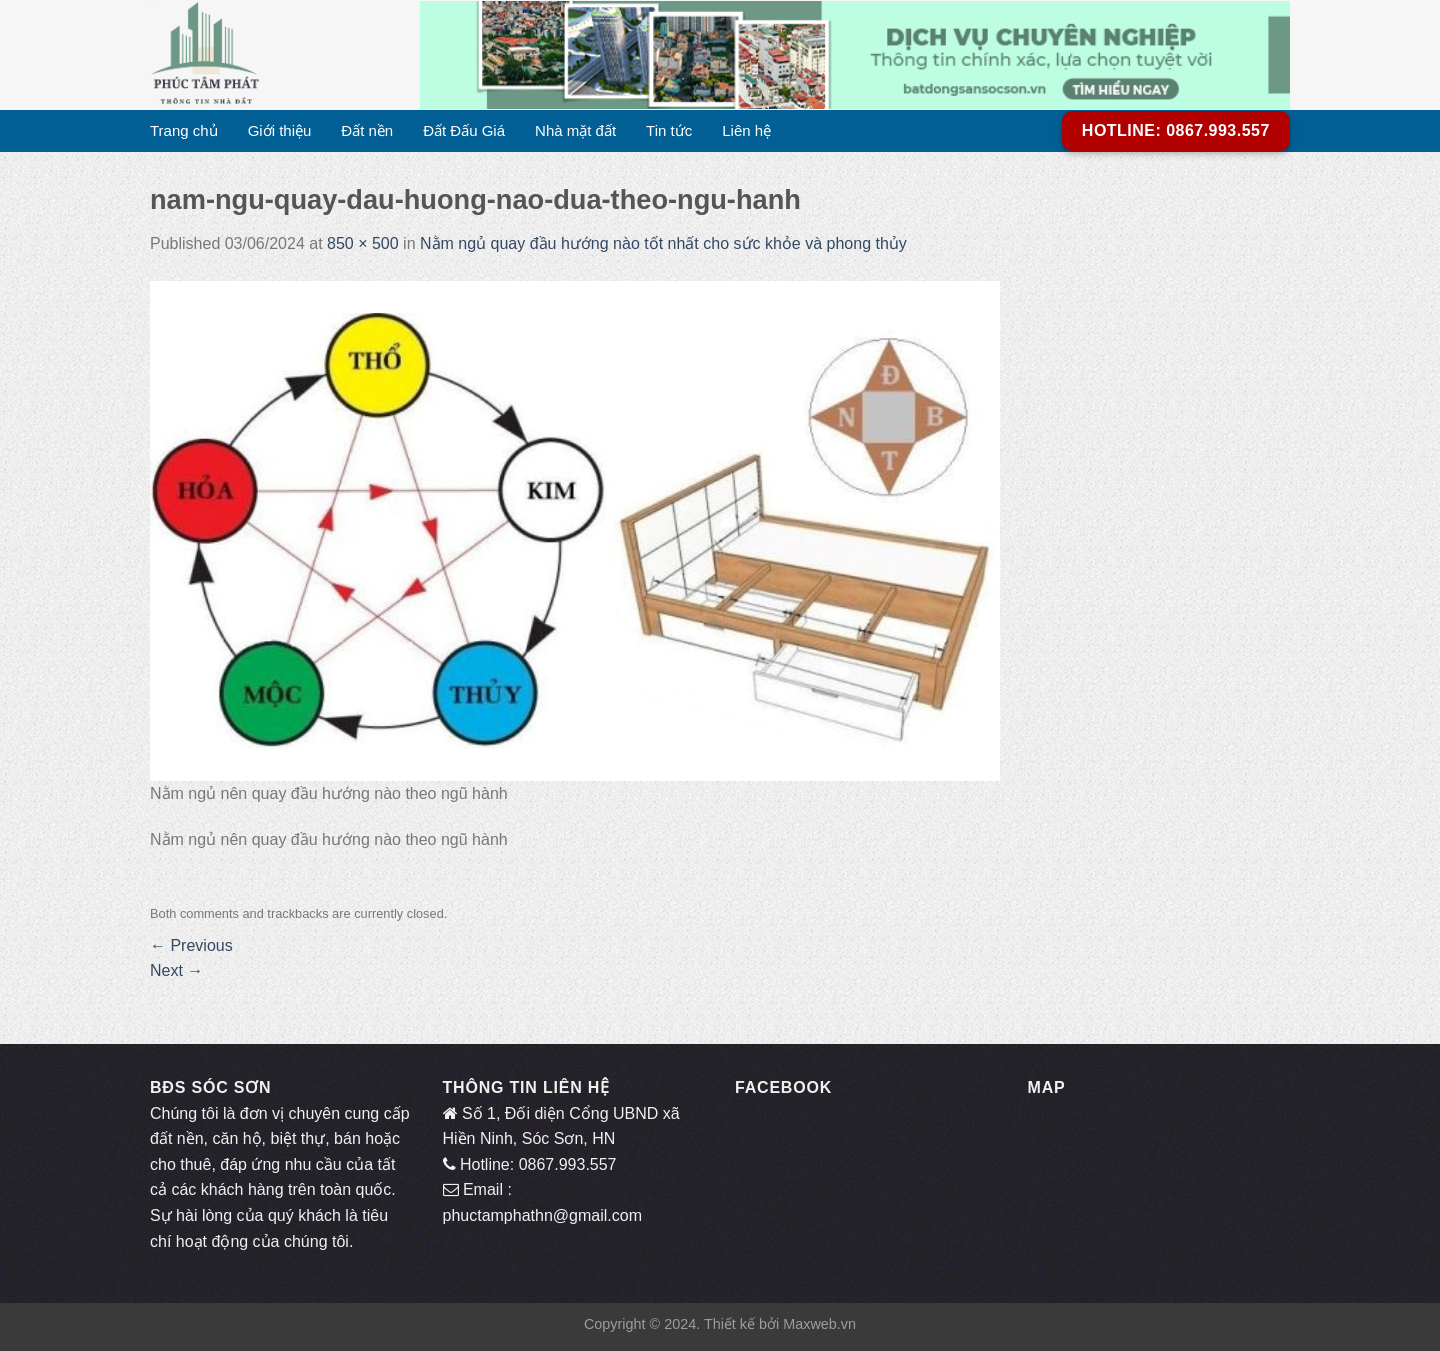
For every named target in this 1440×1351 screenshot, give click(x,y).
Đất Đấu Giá (464, 130)
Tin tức (669, 130)
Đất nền (367, 130)
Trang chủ (184, 130)
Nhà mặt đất (575, 130)
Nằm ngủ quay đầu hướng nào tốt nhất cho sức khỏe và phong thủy (663, 243)
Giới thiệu (280, 130)
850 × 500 (363, 243)
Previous (191, 945)
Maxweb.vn (819, 1324)
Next (176, 970)
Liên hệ (746, 130)
